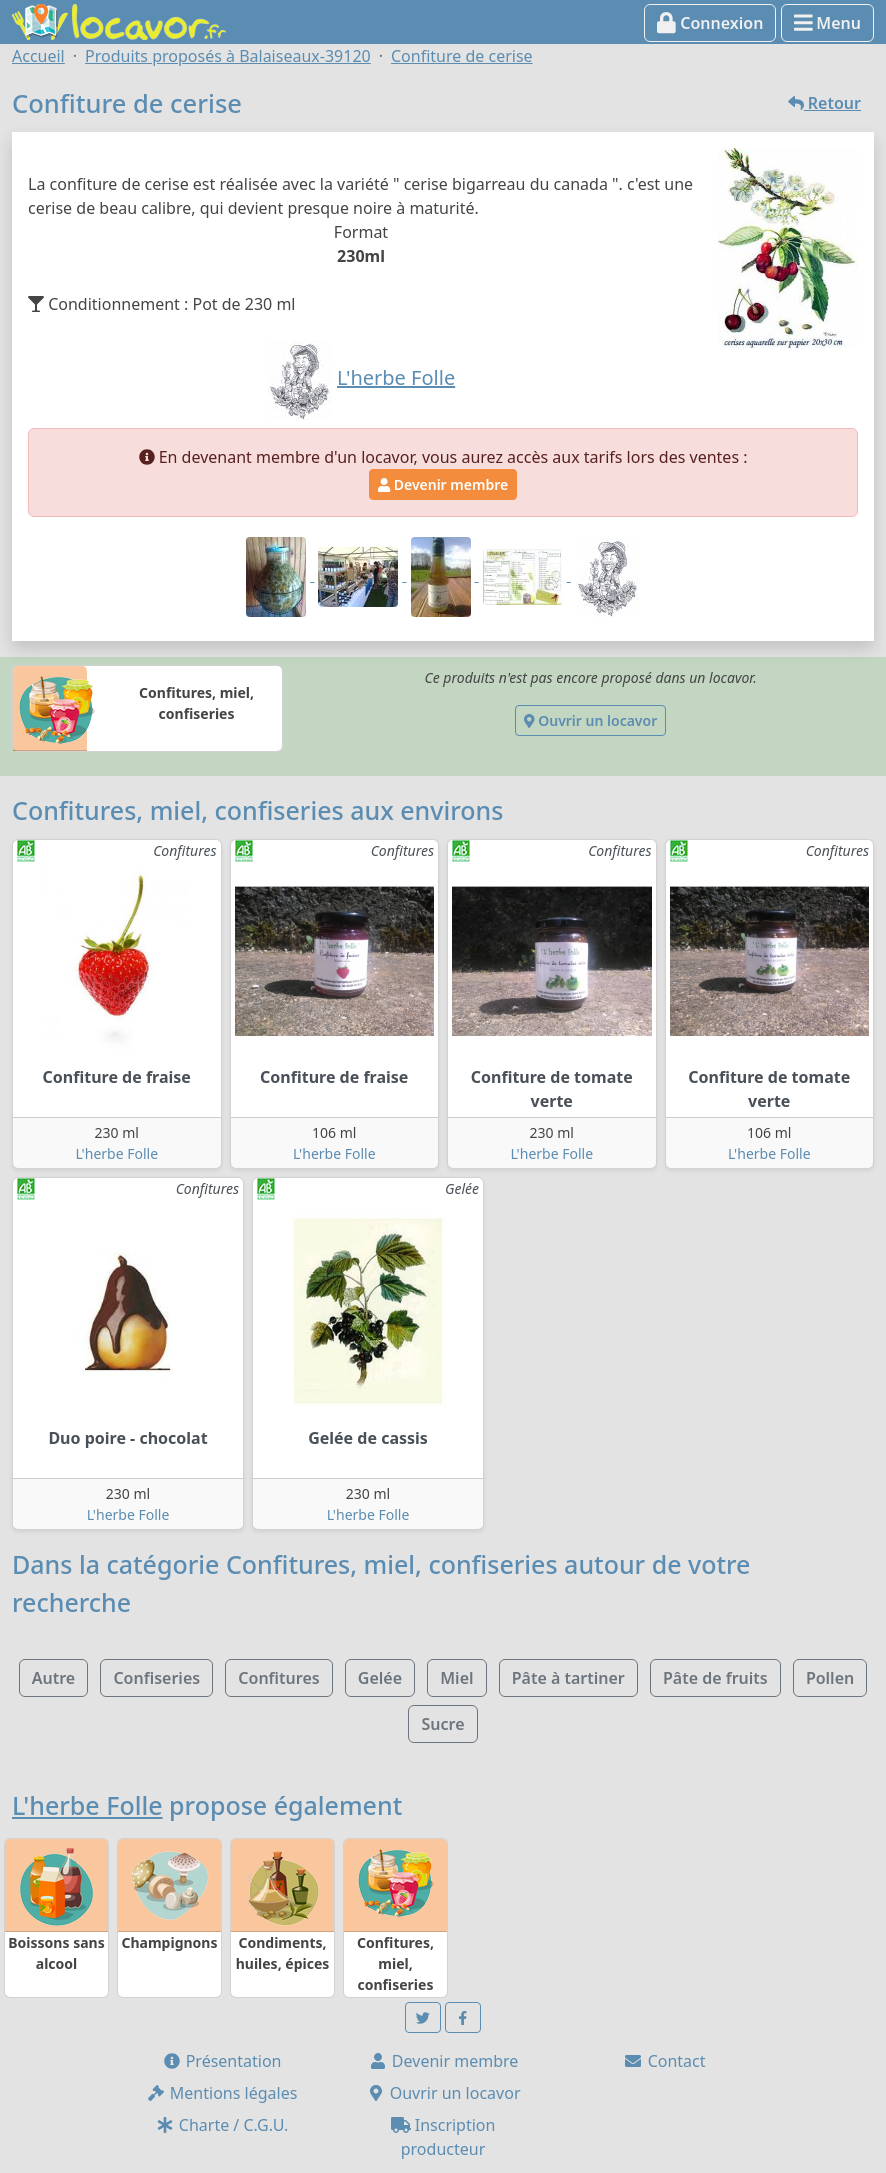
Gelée (380, 1678)
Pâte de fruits (715, 1678)
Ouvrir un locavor (590, 720)
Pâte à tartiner (568, 1678)
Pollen (830, 1678)
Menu (827, 23)
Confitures (278, 1678)
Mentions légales (222, 2093)
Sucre (442, 1724)
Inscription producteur (443, 2137)
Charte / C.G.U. (222, 2125)
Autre (53, 1678)
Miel (456, 1678)
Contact (664, 2061)
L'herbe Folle (116, 1153)
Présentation (222, 2061)
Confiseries (156, 1678)
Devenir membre (443, 484)
